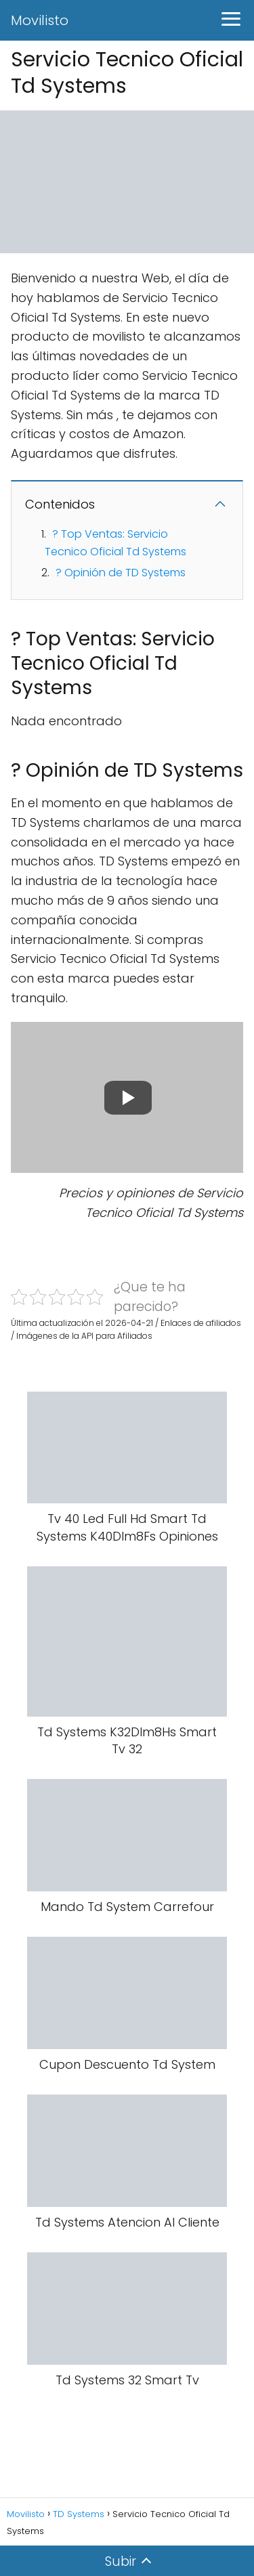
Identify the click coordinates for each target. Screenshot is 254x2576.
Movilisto (39, 20)
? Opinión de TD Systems (121, 572)
